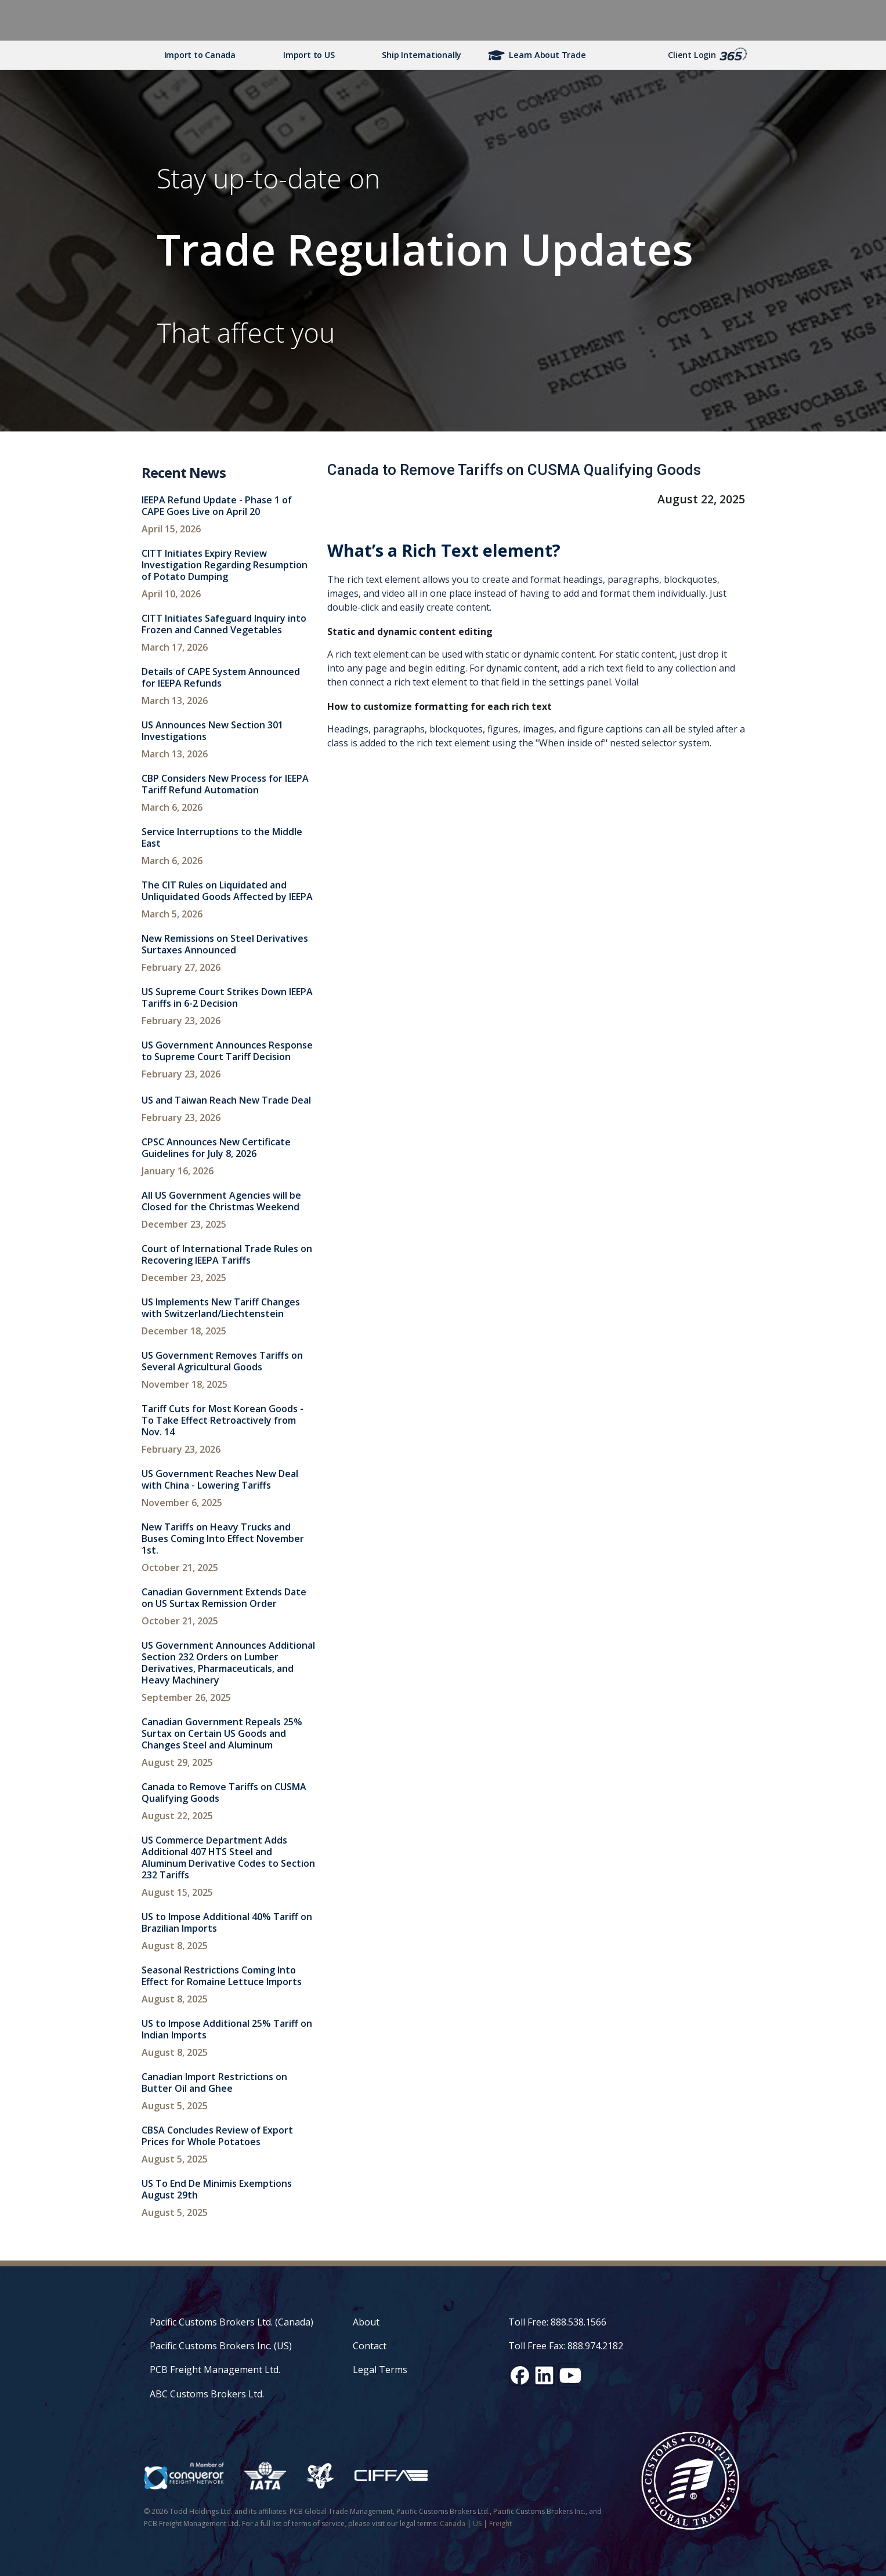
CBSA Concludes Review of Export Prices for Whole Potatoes (217, 2135)
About (366, 2322)
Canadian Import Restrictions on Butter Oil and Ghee (214, 2082)
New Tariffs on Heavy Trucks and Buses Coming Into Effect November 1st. (223, 1538)
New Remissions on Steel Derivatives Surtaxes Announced (225, 944)
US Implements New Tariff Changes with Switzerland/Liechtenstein (221, 1307)
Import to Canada (200, 54)
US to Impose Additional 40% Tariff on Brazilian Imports (227, 1922)
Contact (369, 2345)
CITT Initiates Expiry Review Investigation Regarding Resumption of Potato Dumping (225, 564)
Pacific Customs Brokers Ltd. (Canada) (231, 2322)
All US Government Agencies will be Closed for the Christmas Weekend (221, 1201)
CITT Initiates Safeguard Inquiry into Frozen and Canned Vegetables (224, 624)
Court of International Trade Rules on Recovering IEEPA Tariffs (227, 1254)
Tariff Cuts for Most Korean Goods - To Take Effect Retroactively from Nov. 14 (222, 1420)
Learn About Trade (547, 54)
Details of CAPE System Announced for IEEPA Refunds (221, 677)
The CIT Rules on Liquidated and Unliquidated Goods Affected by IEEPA (227, 890)
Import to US (308, 54)
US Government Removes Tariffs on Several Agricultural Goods (222, 1361)
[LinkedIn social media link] (544, 2375)
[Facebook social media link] (519, 2375)
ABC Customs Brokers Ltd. (207, 2394)
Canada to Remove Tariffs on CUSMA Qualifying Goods (224, 1792)
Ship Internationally (421, 54)
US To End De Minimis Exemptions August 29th (217, 2189)
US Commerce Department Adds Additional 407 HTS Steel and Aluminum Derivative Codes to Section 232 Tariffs (228, 1857)
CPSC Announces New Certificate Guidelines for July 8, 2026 (216, 1147)
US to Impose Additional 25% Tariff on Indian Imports (227, 2029)
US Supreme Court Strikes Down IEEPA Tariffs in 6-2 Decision (227, 997)
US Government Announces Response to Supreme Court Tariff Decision (227, 1050)
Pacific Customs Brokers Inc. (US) (221, 2345)
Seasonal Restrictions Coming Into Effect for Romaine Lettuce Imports (222, 1975)
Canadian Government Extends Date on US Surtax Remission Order (224, 1597)
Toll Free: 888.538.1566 (557, 2322)
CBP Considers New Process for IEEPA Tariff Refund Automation (225, 784)
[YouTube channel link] (570, 2375)
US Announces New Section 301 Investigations (212, 730)
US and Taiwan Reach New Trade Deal (226, 1100)
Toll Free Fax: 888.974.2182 (565, 2345)
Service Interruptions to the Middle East (222, 837)
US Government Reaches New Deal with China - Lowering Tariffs (220, 1479)
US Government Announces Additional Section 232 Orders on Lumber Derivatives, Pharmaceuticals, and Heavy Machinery (228, 1662)
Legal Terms (380, 2369)
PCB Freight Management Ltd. (215, 2369)
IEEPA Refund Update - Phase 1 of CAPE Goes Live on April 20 (217, 505)
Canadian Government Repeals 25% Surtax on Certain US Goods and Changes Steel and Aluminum (222, 1733)
